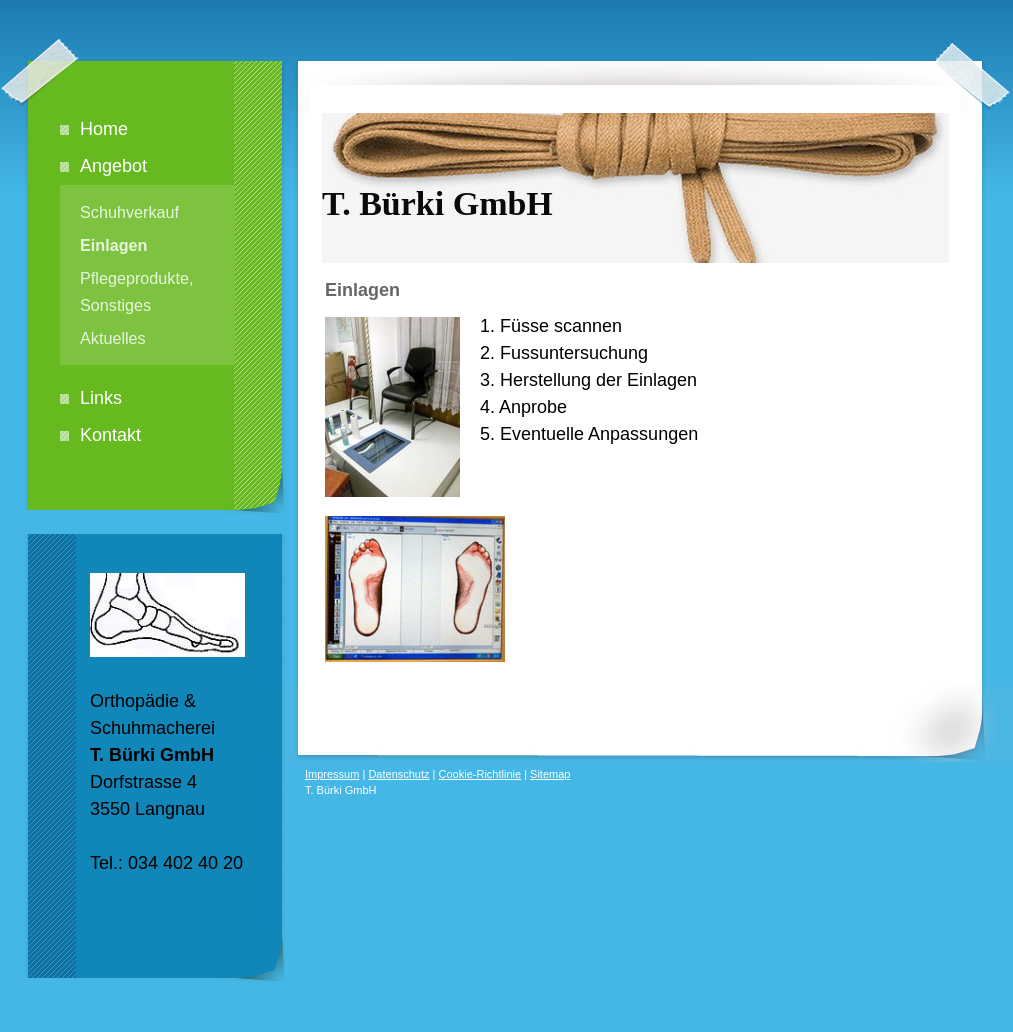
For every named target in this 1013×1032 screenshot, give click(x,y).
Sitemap (550, 774)
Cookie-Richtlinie (480, 774)
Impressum (332, 774)
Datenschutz (398, 774)
